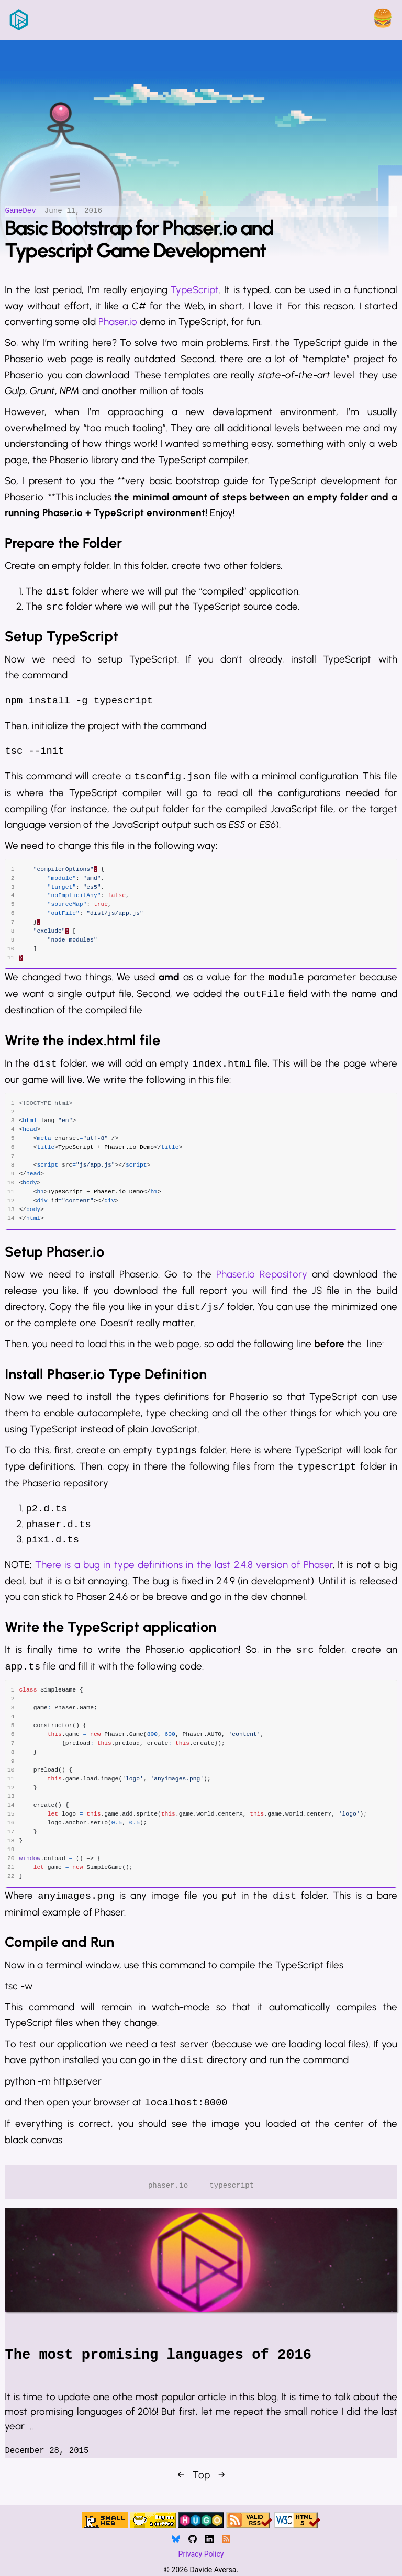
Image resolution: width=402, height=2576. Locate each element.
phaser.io (168, 2204)
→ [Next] (221, 2493)
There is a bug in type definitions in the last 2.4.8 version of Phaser (184, 1571)
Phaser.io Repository (261, 1281)
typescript (231, 2204)
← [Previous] (180, 2493)
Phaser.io (117, 316)
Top (201, 2493)
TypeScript (195, 283)
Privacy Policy (201, 2556)
